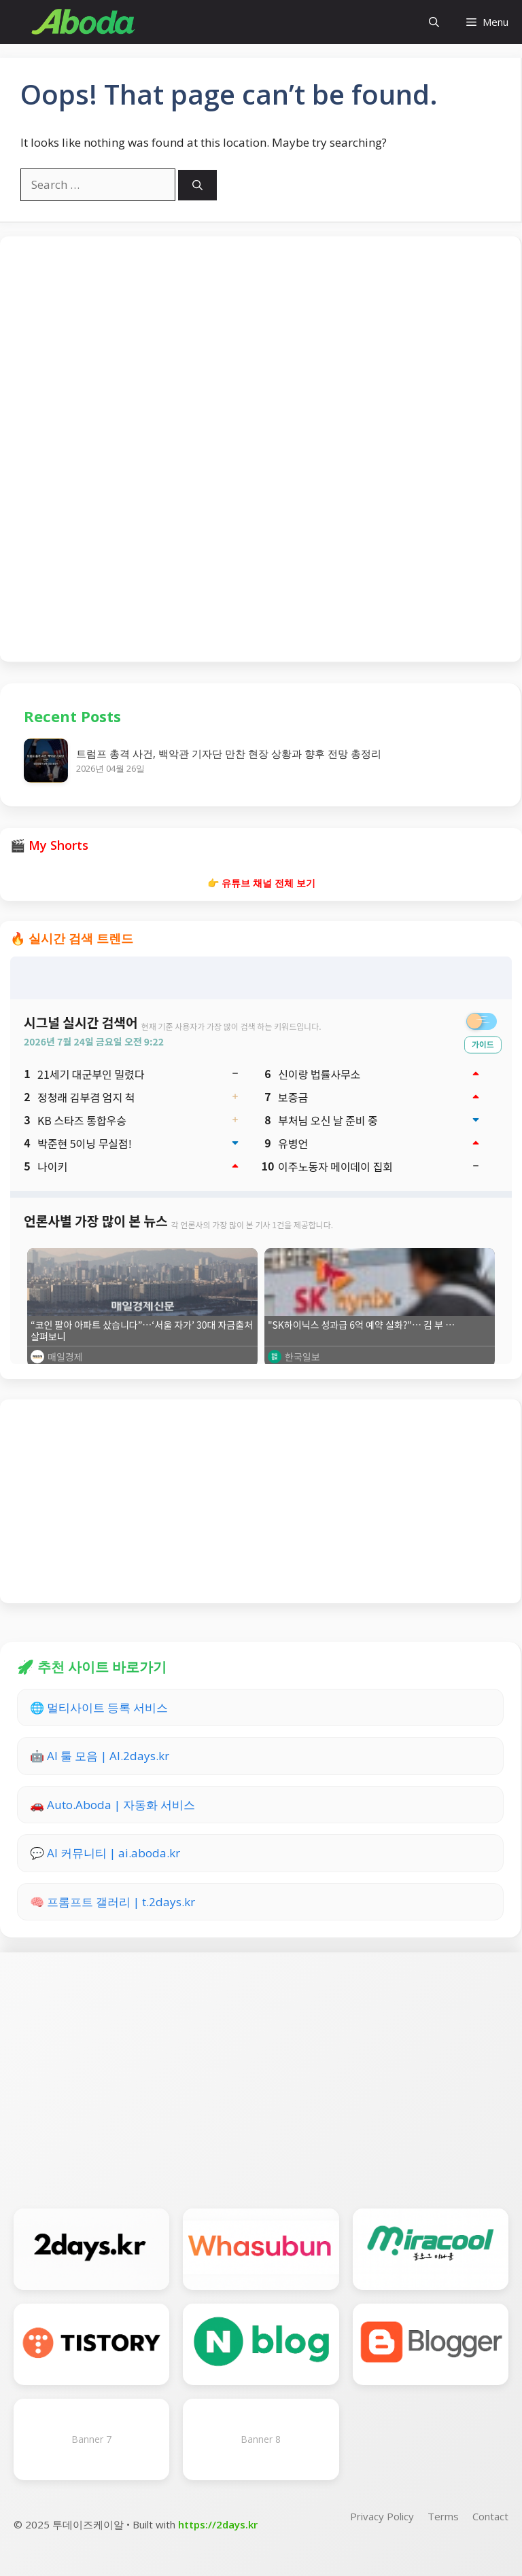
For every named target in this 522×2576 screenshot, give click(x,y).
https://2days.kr (218, 2524)
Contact (490, 2516)
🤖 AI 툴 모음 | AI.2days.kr (99, 1756)
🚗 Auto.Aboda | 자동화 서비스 (112, 1804)
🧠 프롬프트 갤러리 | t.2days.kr (112, 1902)
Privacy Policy (382, 2516)
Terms (443, 2516)
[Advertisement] (260, 447)
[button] (434, 22)
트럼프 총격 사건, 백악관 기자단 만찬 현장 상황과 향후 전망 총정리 (228, 753)
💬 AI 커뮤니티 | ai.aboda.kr (105, 1853)
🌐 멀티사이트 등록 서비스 (99, 1707)
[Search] (197, 185)
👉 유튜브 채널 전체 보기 (261, 882)
